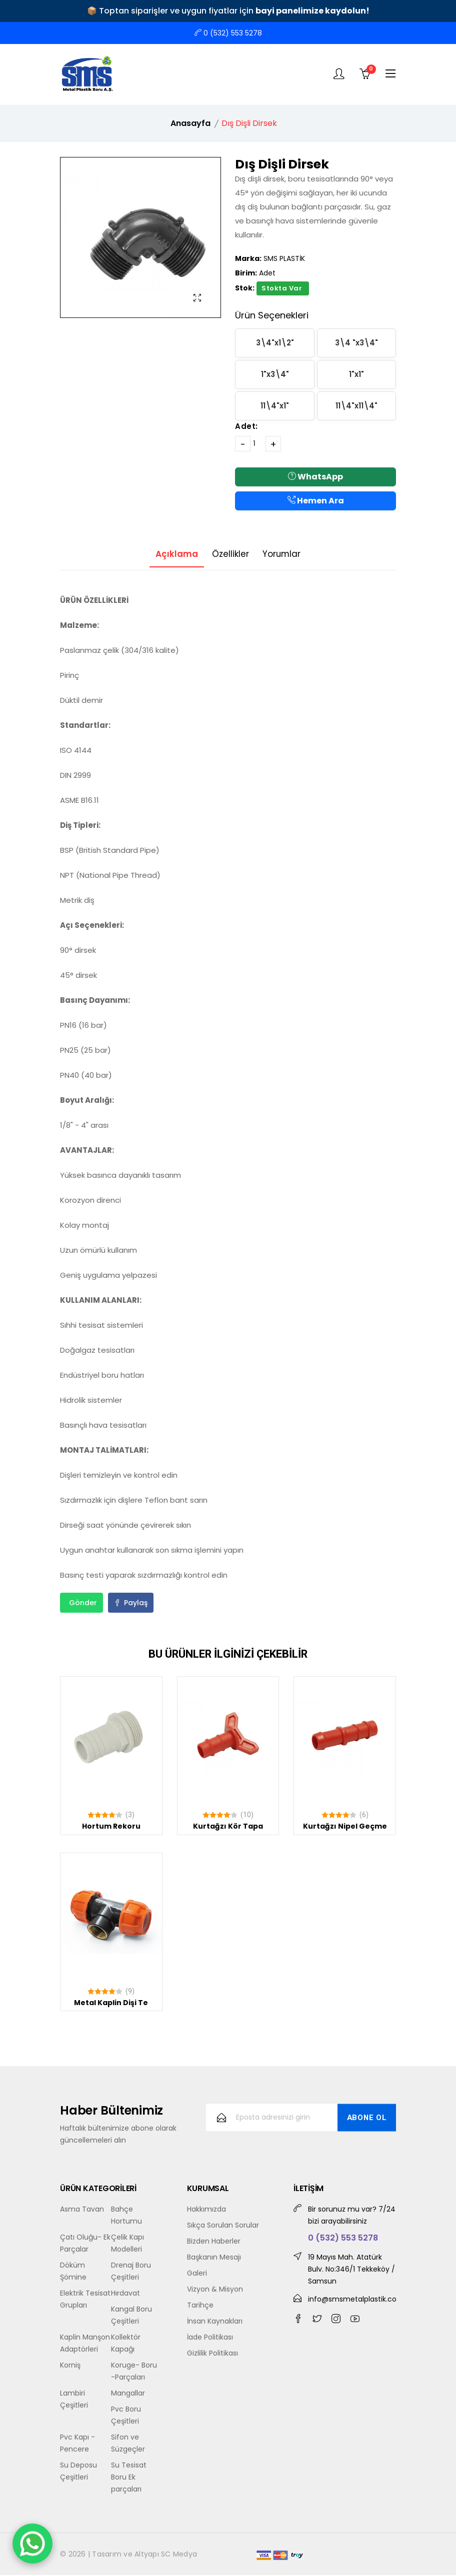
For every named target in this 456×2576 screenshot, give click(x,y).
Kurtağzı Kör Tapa (228, 1827)
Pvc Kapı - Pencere (77, 2444)
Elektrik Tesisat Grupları (85, 2300)
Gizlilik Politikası (212, 2354)
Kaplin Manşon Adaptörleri (85, 2344)
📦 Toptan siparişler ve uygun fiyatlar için (228, 10)
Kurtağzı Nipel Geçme (345, 1827)
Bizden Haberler (213, 2242)
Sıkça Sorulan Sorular (223, 2226)
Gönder (83, 1604)
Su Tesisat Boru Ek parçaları (128, 2478)
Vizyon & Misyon (215, 2290)
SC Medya (179, 2555)
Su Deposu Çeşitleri (78, 2472)
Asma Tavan (82, 2210)
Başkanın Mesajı (214, 2258)
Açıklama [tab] (170, 554)
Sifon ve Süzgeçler (128, 2444)
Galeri (197, 2274)
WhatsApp (315, 476)
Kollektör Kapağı (125, 2344)
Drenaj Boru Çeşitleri (131, 2272)
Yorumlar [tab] (288, 554)
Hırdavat (125, 2294)
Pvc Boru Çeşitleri (126, 2416)
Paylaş (131, 1604)
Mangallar (128, 2394)
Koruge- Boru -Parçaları (134, 2372)
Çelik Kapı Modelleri (127, 2244)
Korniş (70, 2366)
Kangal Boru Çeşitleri (131, 2316)
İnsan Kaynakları (214, 2322)
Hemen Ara (316, 500)
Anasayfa (190, 123)
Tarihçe (200, 2306)
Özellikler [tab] (230, 554)
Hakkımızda (206, 2210)
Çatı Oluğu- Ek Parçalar (85, 2244)
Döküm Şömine (73, 2272)
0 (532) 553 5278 (228, 33)
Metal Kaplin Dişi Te (111, 2003)
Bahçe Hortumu (126, 2216)
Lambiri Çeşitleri (74, 2400)
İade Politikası (210, 2338)
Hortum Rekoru (111, 1827)
